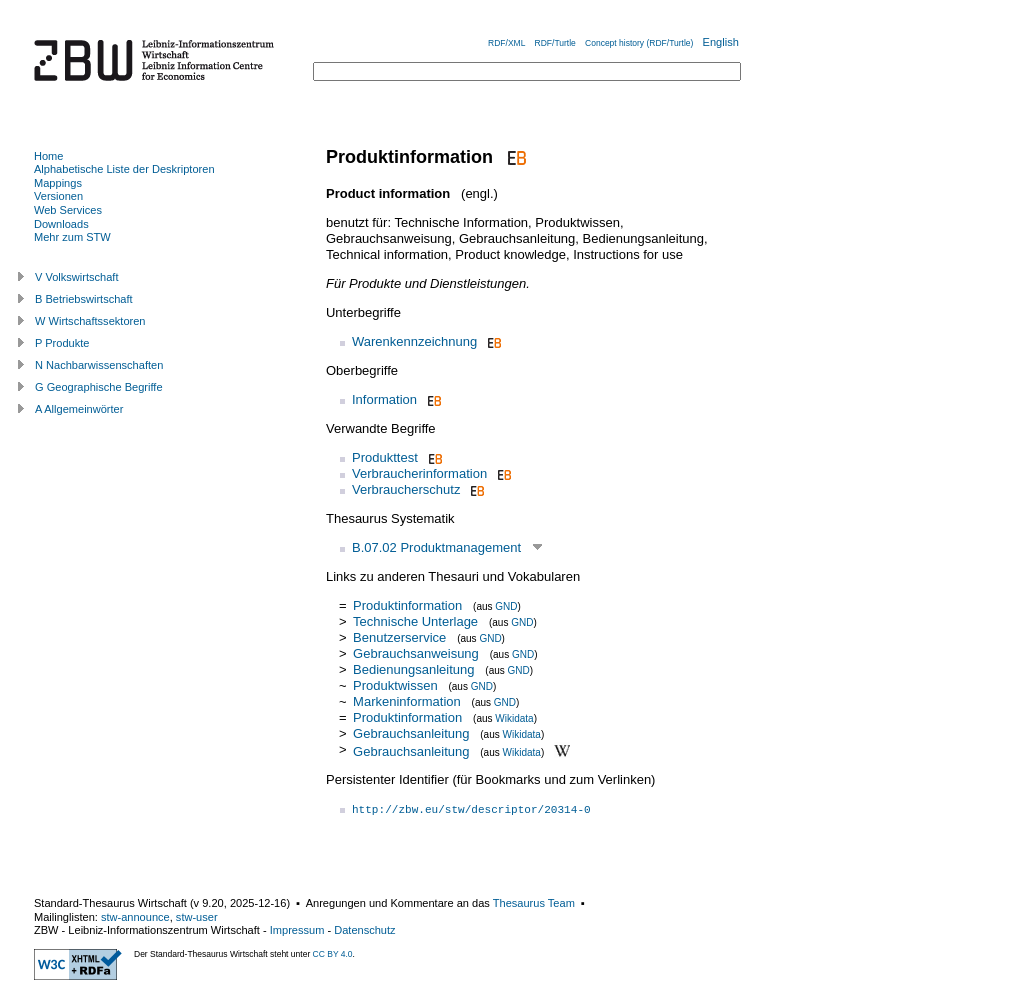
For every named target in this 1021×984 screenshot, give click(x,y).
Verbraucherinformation (419, 473)
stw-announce (135, 917)
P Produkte (62, 343)
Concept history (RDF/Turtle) (639, 43)
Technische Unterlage (415, 621)
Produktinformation (407, 605)
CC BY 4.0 (333, 954)
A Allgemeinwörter (79, 409)
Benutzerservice (399, 637)
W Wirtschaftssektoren (90, 321)
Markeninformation (407, 701)
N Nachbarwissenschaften (99, 365)
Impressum (297, 930)
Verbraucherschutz (406, 489)
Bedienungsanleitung (413, 669)
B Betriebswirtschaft (84, 299)
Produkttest (385, 457)
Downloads (61, 224)
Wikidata (514, 718)
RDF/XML (506, 43)
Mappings (58, 183)
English (721, 42)
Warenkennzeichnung (414, 341)
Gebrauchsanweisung (416, 653)
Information (384, 399)
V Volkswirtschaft (77, 277)
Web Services (68, 210)
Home (48, 156)
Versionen (58, 196)
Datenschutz (364, 930)
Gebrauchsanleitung (411, 733)
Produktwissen (395, 685)
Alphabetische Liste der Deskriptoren (124, 169)
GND (506, 606)
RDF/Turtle (555, 43)
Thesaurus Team (534, 903)
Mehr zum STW (72, 237)
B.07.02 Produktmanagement (436, 547)
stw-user (197, 917)
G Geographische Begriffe (99, 387)
